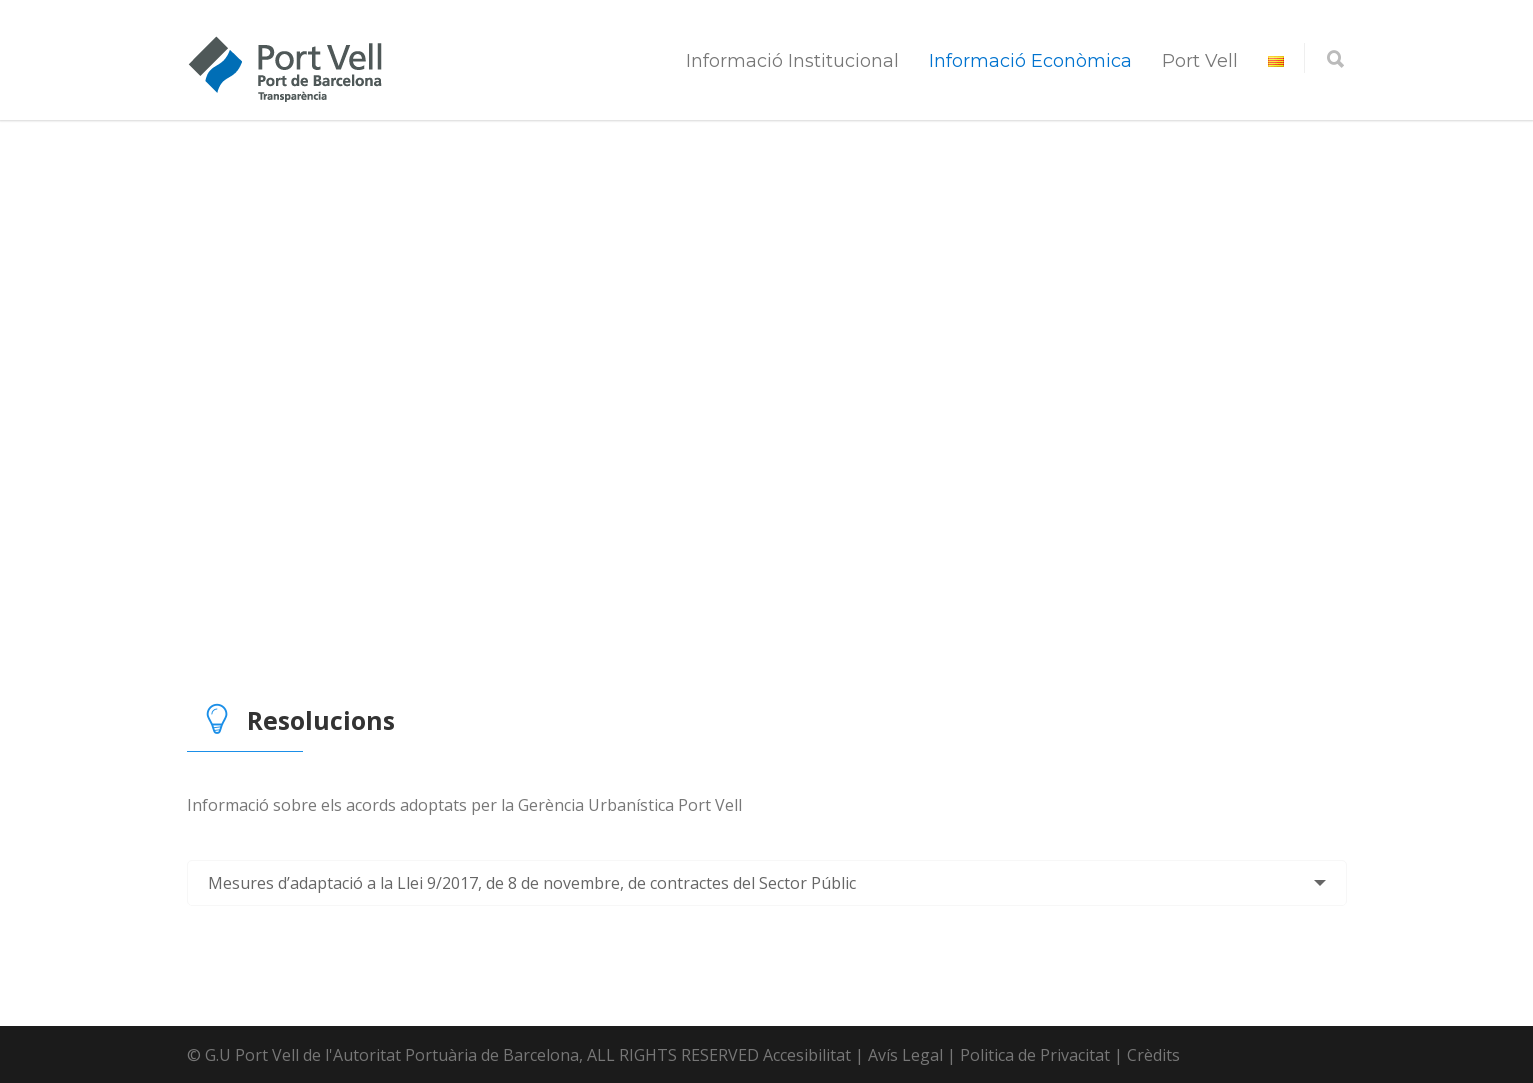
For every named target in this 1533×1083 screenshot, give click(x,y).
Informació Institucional (792, 61)
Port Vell (1200, 61)
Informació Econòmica (1030, 61)
